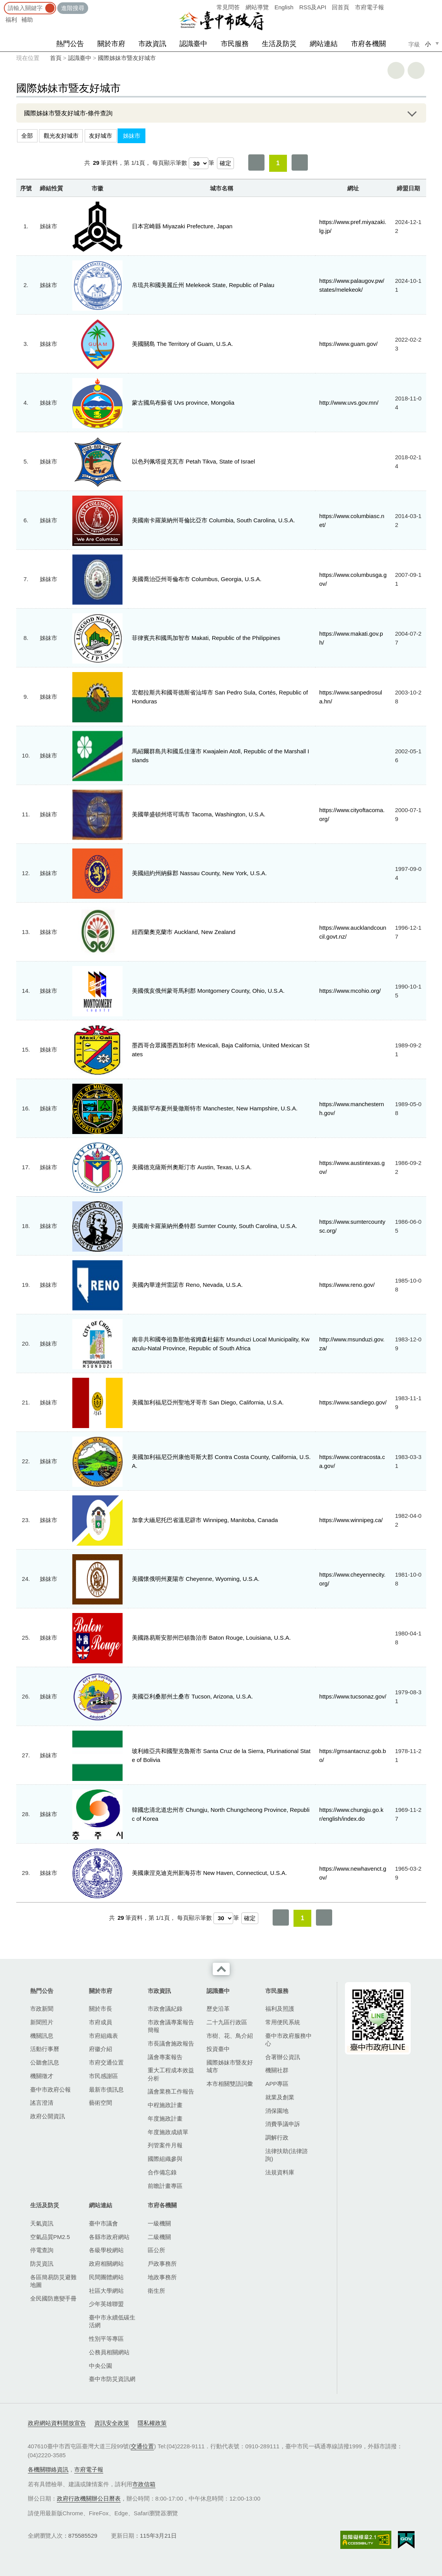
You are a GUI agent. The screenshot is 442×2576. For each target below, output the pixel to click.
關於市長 (100, 2008)
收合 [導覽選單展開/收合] (221, 1969)
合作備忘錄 (162, 2172)
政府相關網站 (106, 2263)
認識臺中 (193, 44)
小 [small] (428, 44)
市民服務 (235, 44)
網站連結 (324, 44)
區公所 (156, 2250)
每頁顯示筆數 (169, 162)
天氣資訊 (41, 2223)
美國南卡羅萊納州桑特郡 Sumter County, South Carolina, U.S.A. (214, 1226)
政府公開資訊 (47, 2116)
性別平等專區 (106, 2338)
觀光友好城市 (61, 135)
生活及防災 (279, 44)
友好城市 (100, 135)
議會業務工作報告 (171, 2091)
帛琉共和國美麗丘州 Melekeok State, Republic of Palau (203, 285)
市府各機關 (368, 44)
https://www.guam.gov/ (348, 343)
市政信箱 (143, 2484)
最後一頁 (300, 162)
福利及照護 (279, 2008)
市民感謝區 (103, 2076)
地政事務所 (162, 2277)
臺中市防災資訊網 (112, 2379)
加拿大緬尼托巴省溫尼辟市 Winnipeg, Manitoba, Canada (205, 1520)
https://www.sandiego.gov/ (353, 1402)
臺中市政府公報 (50, 2089)
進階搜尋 (72, 8)
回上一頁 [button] (416, 70)
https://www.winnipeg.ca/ (351, 1520)
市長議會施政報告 (171, 2043)
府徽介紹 (100, 2049)
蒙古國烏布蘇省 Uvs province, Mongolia (183, 402)
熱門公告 (70, 44)
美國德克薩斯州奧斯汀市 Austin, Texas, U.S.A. (192, 1167)
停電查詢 (41, 2250)
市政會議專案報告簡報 (171, 2026)
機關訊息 (41, 2035)
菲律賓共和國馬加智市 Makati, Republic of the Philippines (206, 638)
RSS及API (312, 7)
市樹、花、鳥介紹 (229, 2035)
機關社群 (276, 2070)
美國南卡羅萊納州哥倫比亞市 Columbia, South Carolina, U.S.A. (213, 520)
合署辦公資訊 (282, 2057)
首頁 (55, 58)
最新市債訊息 (106, 2089)
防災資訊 (41, 2263)
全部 (27, 135)
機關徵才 (41, 2076)
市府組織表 (103, 2035)
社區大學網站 (106, 2290)
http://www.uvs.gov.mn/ (349, 402)
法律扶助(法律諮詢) (286, 2155)
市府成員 (100, 2022)
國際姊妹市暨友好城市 (127, 58)
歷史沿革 (218, 2008)
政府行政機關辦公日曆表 (89, 2498)
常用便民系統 (282, 2022)
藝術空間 (100, 2102)
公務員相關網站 (109, 2352)
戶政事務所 (162, 2263)
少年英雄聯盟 (106, 2304)
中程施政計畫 (165, 2105)
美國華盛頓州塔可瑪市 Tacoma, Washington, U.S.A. (198, 814)
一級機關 (159, 2223)
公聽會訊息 (44, 2062)
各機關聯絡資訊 (48, 2469)
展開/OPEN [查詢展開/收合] (411, 112)
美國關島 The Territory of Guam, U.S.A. (182, 343)
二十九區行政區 (226, 2022)
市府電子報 (369, 7)
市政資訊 (152, 44)
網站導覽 (257, 7)
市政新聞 (41, 2008)
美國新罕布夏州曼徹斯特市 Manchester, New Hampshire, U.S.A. (214, 1108)
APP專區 (276, 2083)
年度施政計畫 (165, 2118)
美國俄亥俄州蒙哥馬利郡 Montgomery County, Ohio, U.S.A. (208, 990)
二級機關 (159, 2237)
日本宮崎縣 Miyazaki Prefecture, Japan (182, 226)
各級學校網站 (106, 2250)
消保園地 (276, 2110)
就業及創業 (279, 2097)
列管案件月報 (165, 2145)
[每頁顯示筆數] (198, 163)
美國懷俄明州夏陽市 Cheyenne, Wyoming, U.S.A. (195, 1578)
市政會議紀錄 (165, 2008)
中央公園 (100, 2365)
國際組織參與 (165, 2158)
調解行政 (276, 2137)
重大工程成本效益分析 (171, 2074)
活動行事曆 (44, 2049)
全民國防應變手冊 (53, 2298)
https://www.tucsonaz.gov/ (352, 1696)
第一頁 (256, 162)
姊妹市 (131, 135)
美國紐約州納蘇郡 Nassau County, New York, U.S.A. (199, 873)
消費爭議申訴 (282, 2124)
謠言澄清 (41, 2102)
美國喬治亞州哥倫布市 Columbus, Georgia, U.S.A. (196, 579)
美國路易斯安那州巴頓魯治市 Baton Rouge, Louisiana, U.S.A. (211, 1637)
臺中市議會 (103, 2223)
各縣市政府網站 (109, 2237)
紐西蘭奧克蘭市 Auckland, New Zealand (184, 932)
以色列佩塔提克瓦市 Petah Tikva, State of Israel (193, 461)
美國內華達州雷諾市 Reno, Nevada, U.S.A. (187, 1284)
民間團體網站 (106, 2277)
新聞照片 (41, 2022)
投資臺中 (218, 2049)
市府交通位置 (106, 2062)
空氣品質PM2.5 (50, 2237)
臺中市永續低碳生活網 (112, 2321)
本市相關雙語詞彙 (229, 2083)
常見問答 (228, 7)
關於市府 (111, 44)
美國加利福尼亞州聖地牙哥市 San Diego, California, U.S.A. (208, 1402)
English (284, 7)
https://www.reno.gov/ (347, 1284)
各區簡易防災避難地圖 (53, 2281)
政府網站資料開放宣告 (57, 2423)
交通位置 (142, 2446)
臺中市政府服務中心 (288, 2039)
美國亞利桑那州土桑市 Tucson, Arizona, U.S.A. (192, 1696)
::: (2, 3)
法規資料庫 (279, 2172)
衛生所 (156, 2290)
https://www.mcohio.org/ (350, 990)
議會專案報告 (165, 2057)
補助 (27, 19)
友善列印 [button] (395, 70)
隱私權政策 (152, 2423)
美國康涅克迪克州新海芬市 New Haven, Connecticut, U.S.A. (209, 1873)
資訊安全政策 (111, 2423)
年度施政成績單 (168, 2132)
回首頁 (340, 7)
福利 (11, 19)
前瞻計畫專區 (165, 2186)
